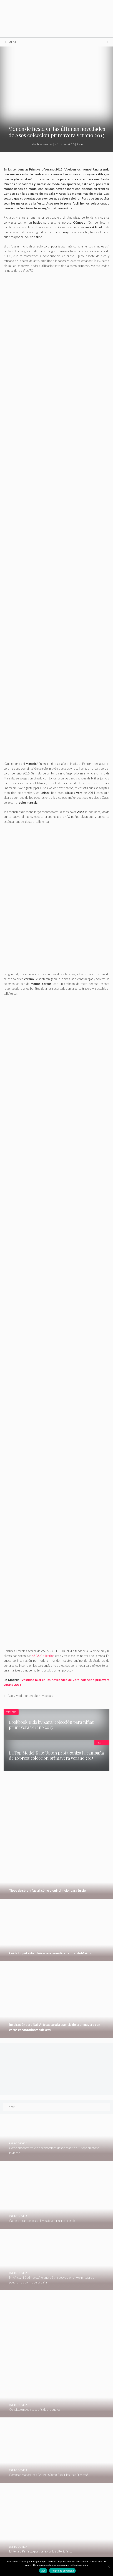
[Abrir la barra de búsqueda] (107, 42)
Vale (43, 2570)
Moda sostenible (27, 1695)
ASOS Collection (43, 1656)
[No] (108, 2566)
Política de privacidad (62, 2570)
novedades (46, 1695)
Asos (80, 144)
